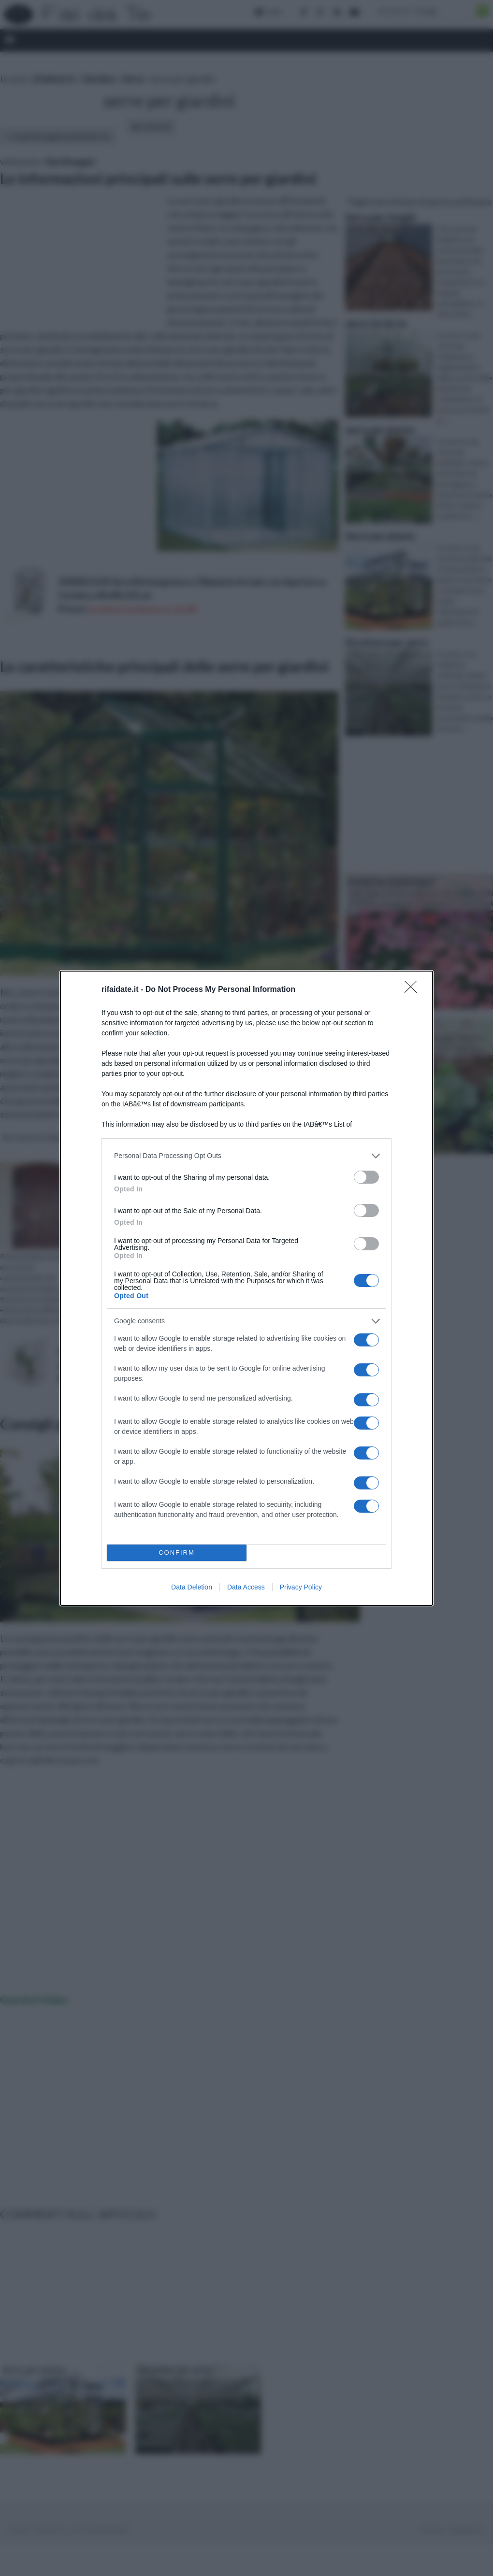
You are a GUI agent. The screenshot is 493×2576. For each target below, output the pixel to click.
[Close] (414, 990)
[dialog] (246, 1288)
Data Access (246, 1587)
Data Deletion (191, 1587)
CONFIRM (177, 1552)
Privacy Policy (301, 1587)
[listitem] (246, 1156)
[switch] (366, 1177)
